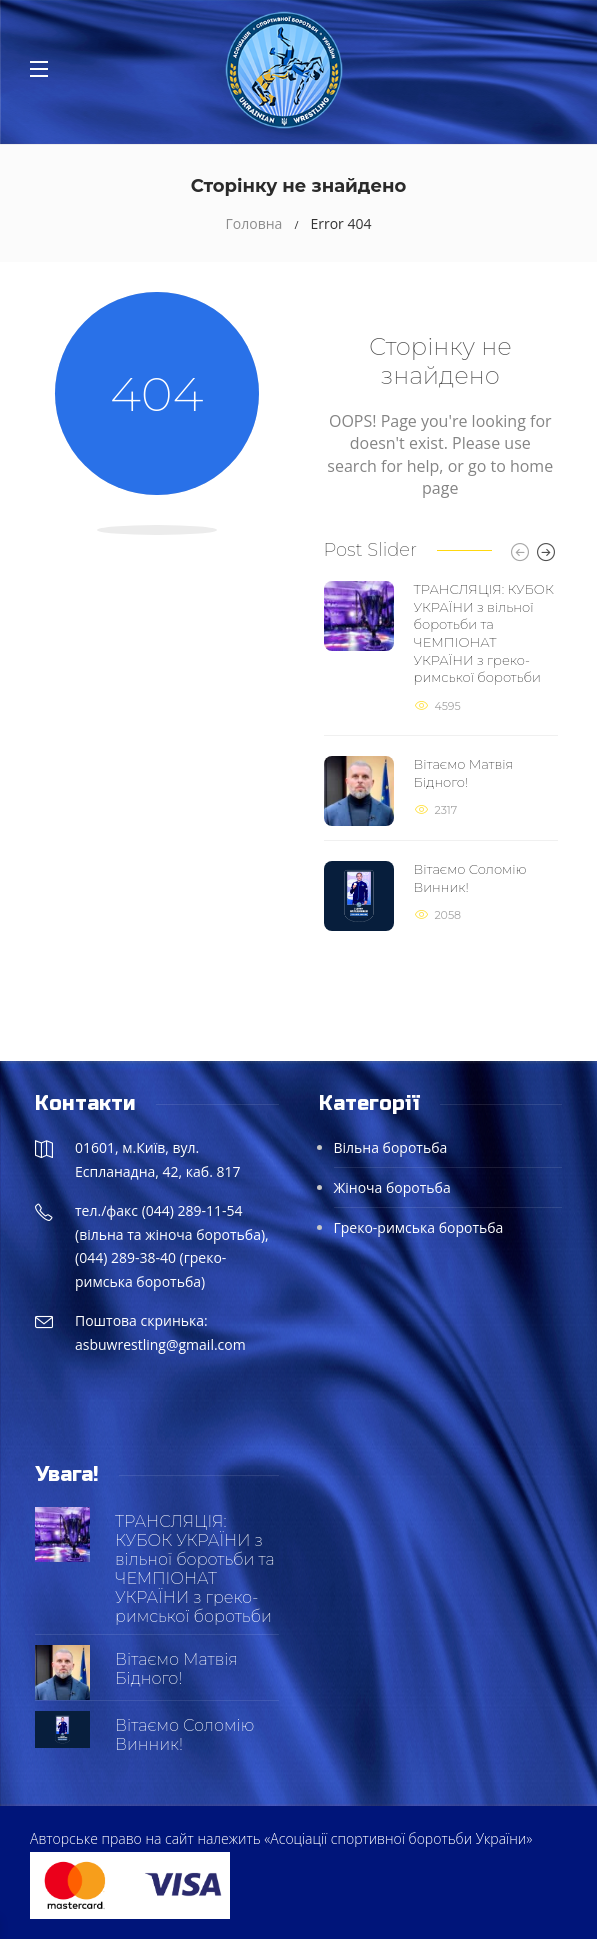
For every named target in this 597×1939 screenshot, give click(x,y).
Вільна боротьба (391, 1147)
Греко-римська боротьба (419, 1227)
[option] (441, 756)
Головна (254, 223)
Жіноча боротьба (392, 1187)
